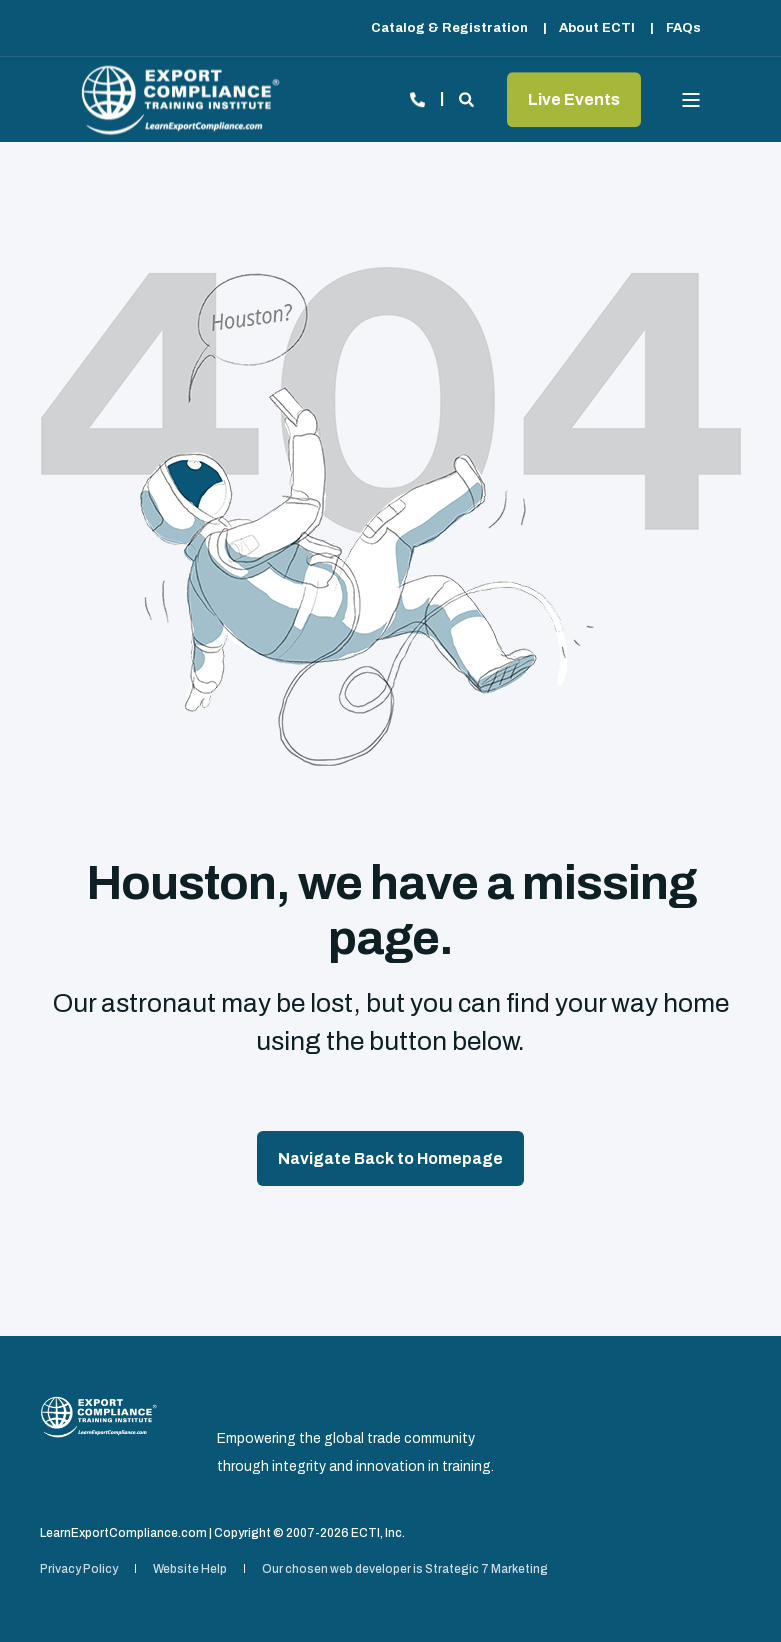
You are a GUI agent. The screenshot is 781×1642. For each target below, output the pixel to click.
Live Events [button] (574, 99)
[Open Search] (468, 98)
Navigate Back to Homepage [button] (390, 1158)
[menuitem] (449, 28)
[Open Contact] (417, 98)
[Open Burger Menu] (691, 100)
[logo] (98, 1416)
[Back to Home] (180, 99)
